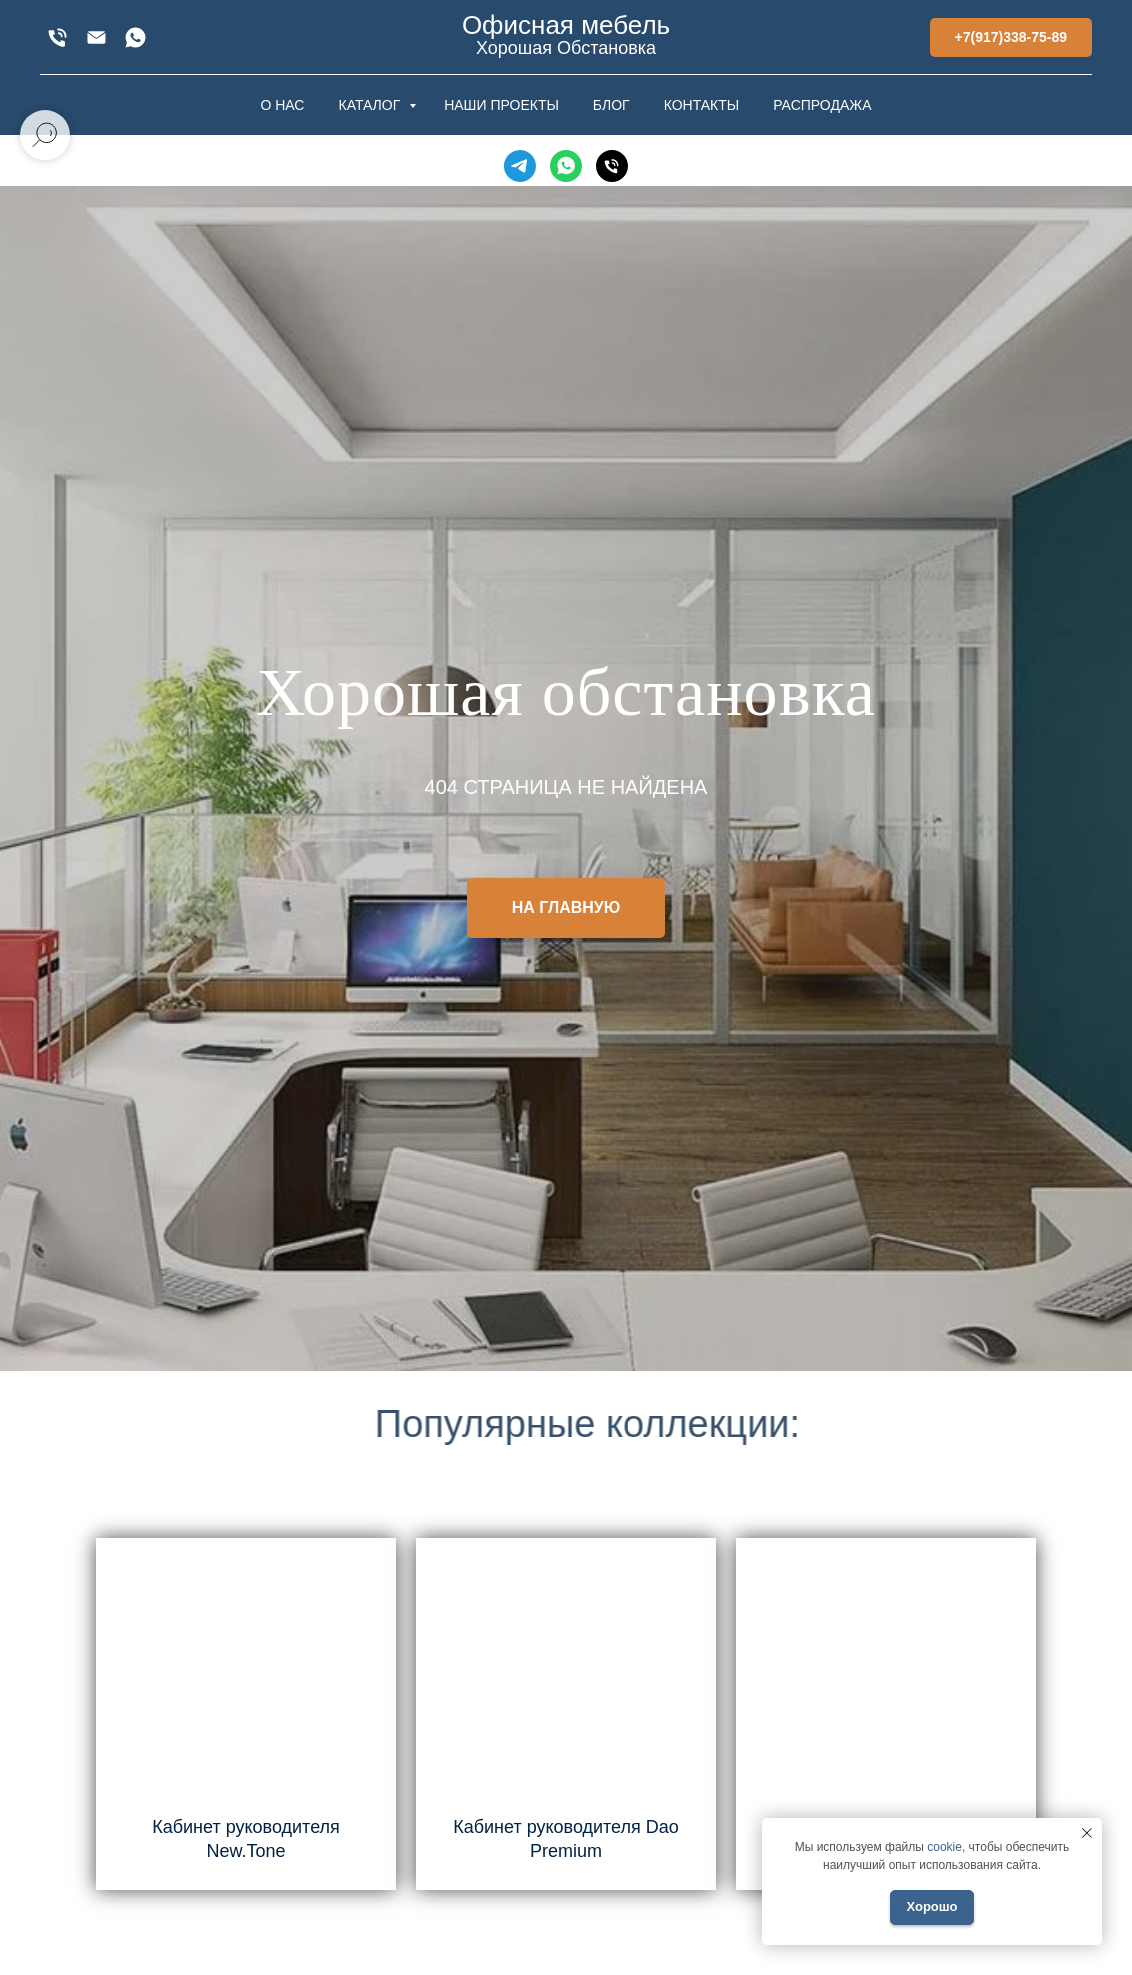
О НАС (282, 105)
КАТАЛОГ (371, 105)
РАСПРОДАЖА (822, 105)
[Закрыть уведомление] (1087, 1833)
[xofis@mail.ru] (96, 37)
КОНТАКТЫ (702, 105)
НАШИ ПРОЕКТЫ (501, 105)
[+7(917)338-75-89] (57, 37)
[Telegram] (520, 166)
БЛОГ (611, 105)
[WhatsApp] (135, 37)
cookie (944, 1847)
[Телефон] (612, 166)
